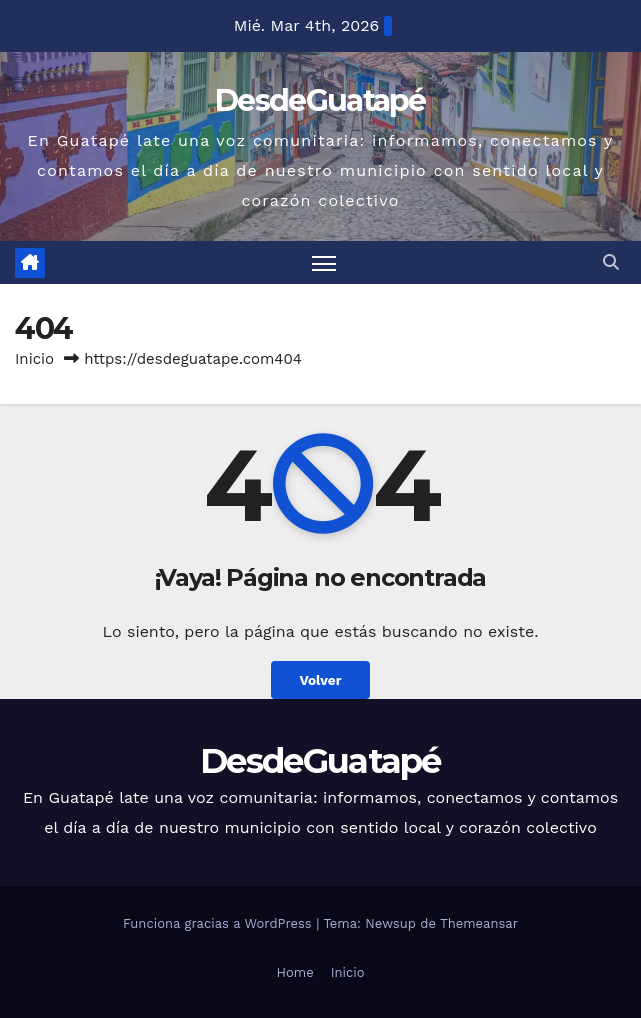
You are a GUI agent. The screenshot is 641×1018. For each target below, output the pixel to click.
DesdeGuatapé (320, 100)
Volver (320, 680)
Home (295, 972)
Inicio (34, 359)
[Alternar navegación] (324, 262)
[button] (611, 262)
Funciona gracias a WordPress (219, 923)
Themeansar (479, 923)
